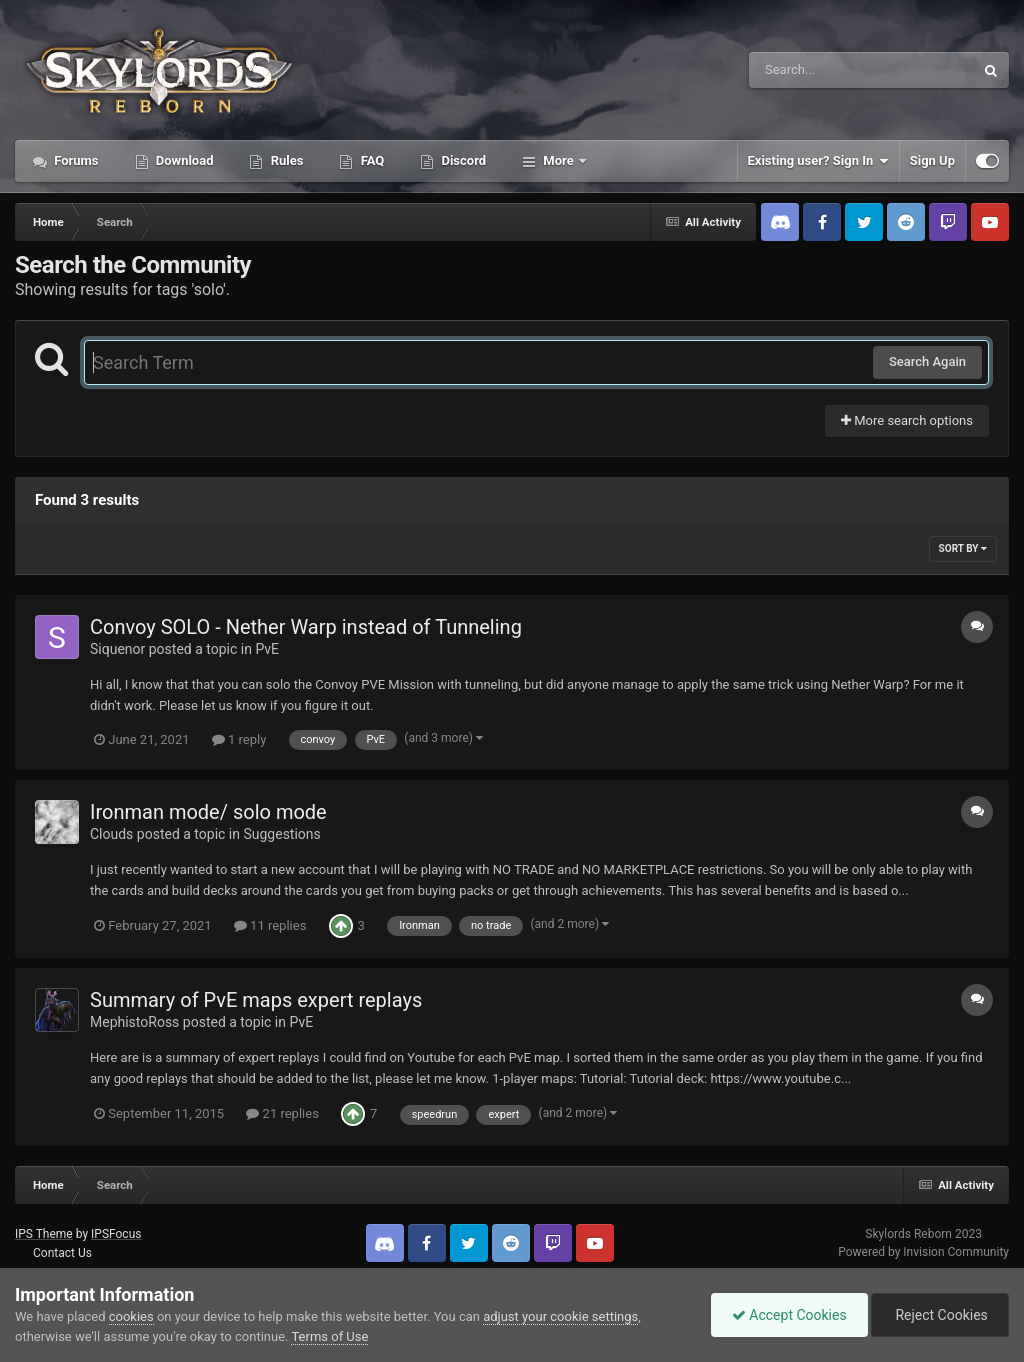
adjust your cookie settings (560, 1316)
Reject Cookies (940, 1315)
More (558, 160)
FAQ (370, 160)
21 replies (282, 1113)
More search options (907, 420)
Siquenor (117, 649)
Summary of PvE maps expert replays (256, 1000)
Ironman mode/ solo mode (208, 812)
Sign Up (932, 160)
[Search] (811, 70)
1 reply (239, 739)
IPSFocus (116, 1234)
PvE (267, 649)
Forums (75, 160)
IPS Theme (44, 1234)
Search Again (927, 361)
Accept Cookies (789, 1315)
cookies (131, 1316)
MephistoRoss (134, 1022)
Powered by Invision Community (923, 1252)
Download (183, 160)
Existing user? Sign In (818, 161)
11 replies (270, 925)
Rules (285, 160)
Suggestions (281, 834)
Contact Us (62, 1253)
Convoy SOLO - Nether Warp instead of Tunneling (306, 627)
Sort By (963, 548)
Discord (462, 160)
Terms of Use (329, 1336)
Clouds (111, 834)
